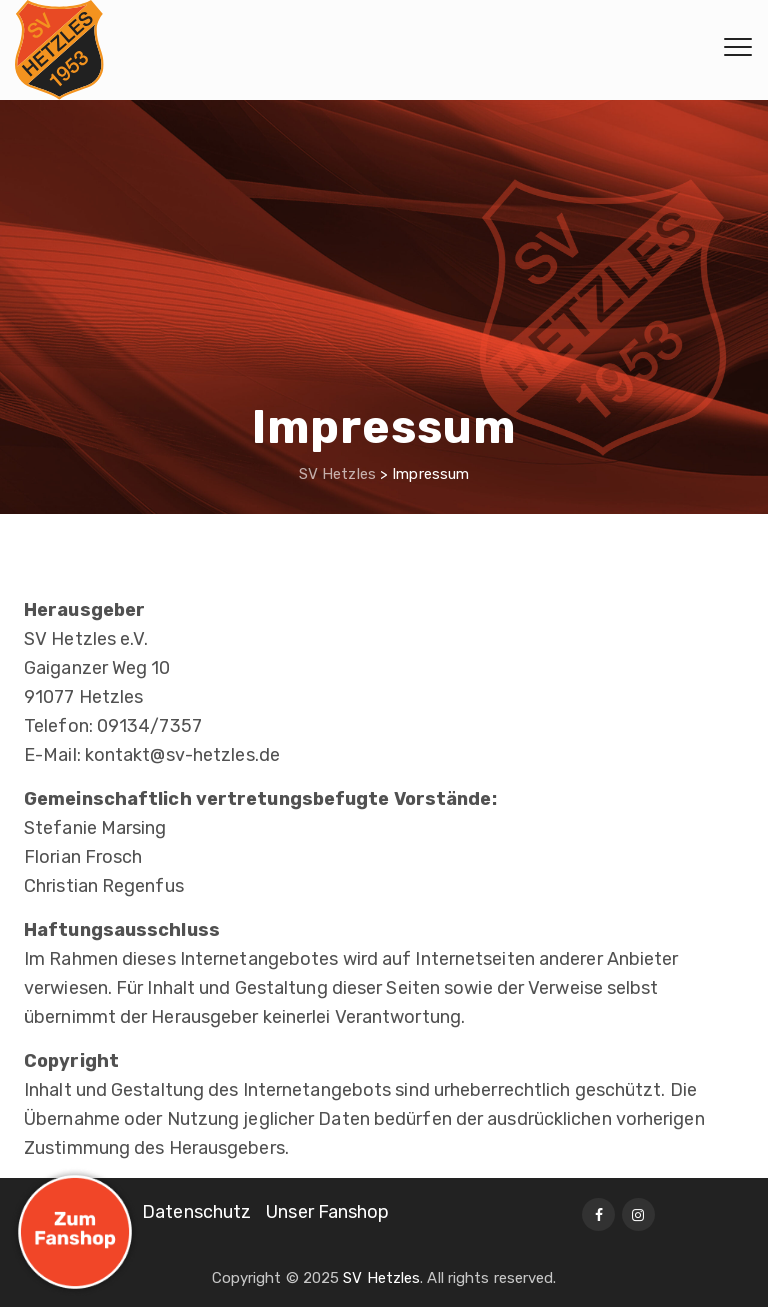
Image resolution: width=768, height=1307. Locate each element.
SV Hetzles (381, 1278)
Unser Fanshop (327, 1212)
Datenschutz (196, 1212)
